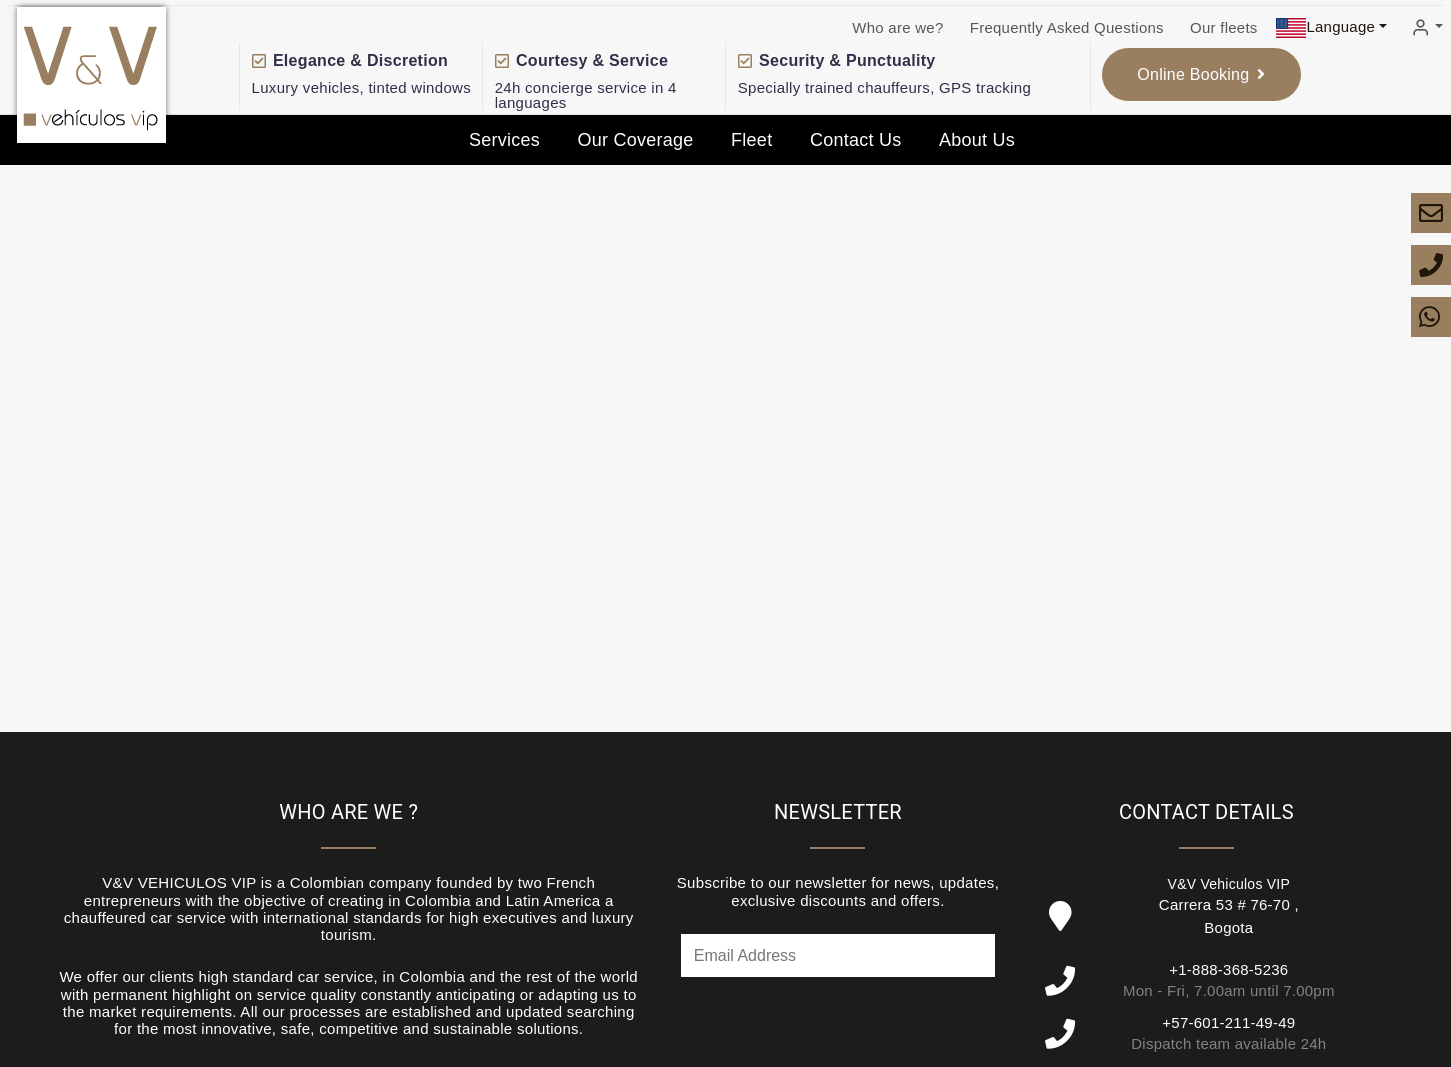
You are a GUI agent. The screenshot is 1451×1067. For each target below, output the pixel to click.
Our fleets (1224, 27)
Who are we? (897, 27)
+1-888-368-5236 (1228, 969)
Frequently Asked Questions (1067, 27)
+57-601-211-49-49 (1228, 1022)
